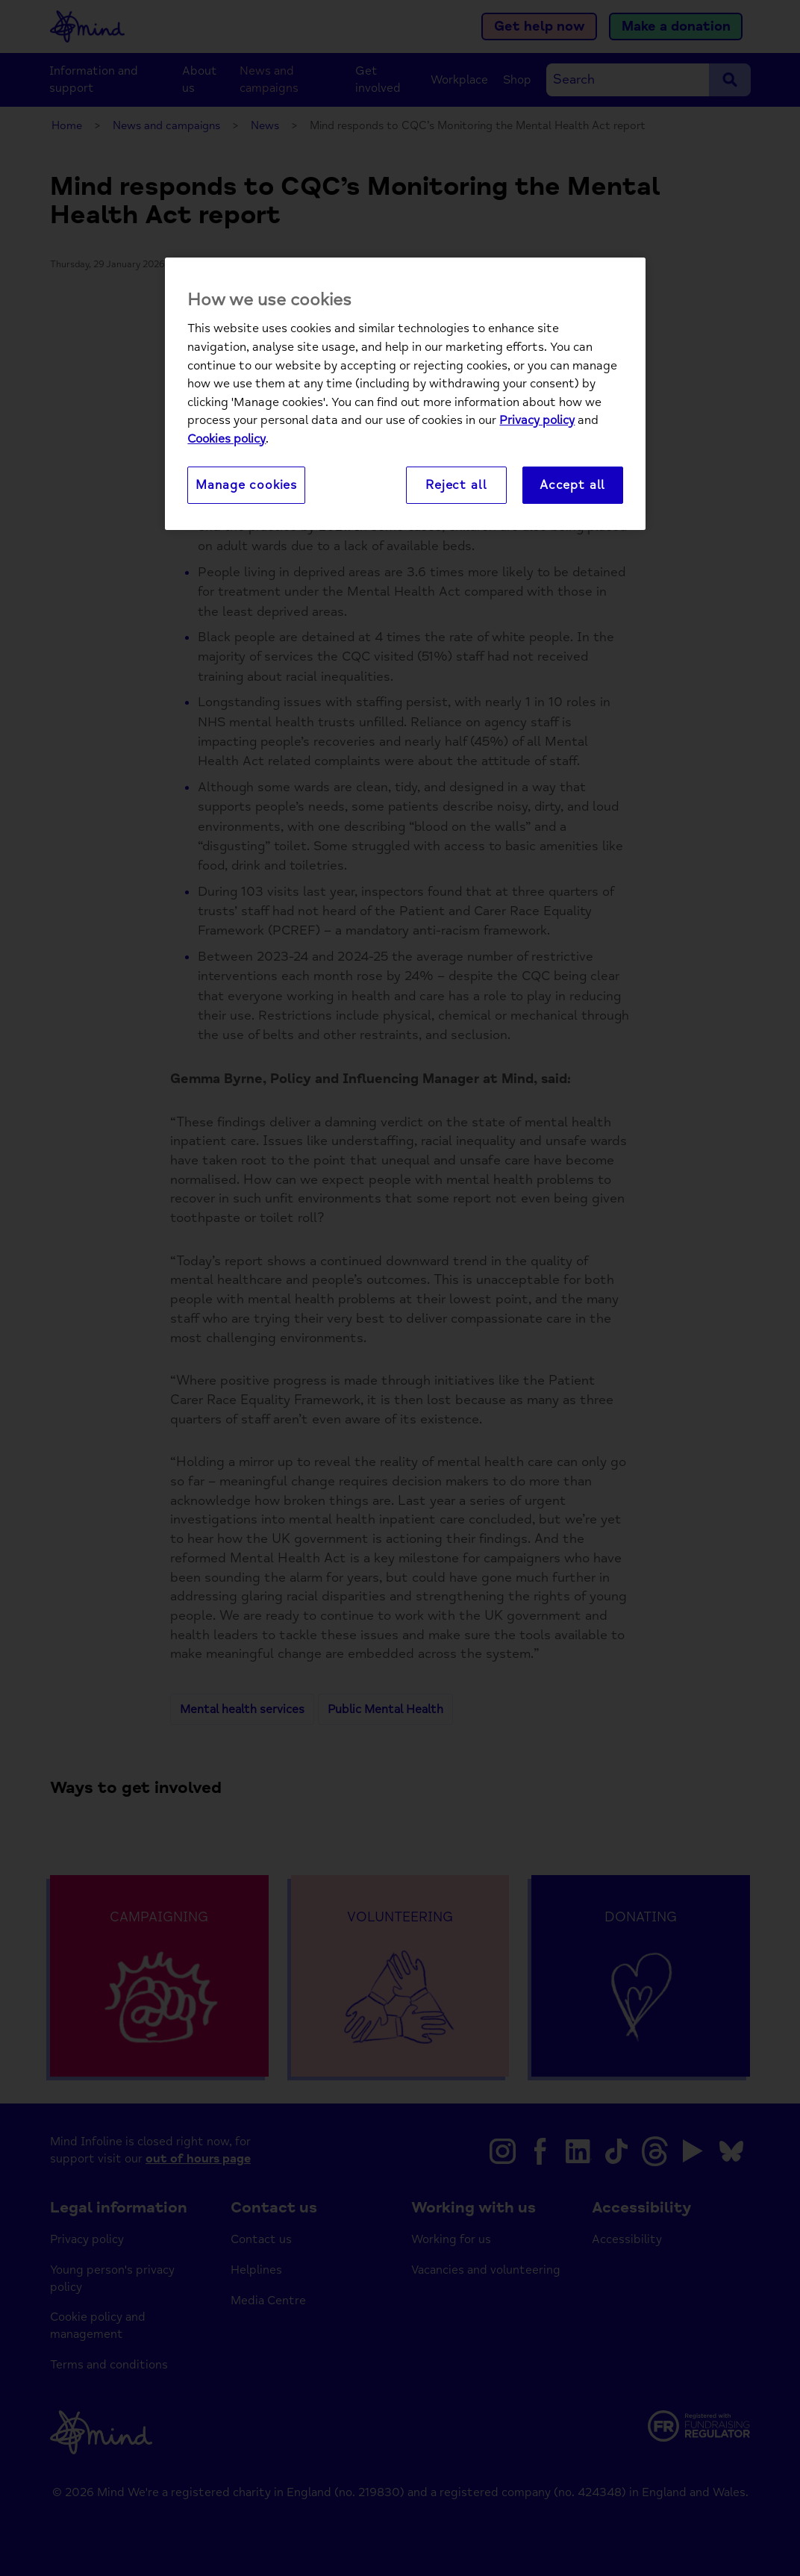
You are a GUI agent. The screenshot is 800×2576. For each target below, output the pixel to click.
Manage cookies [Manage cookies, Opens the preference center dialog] (246, 485)
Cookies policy (226, 438)
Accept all (572, 485)
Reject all (456, 485)
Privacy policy (537, 420)
